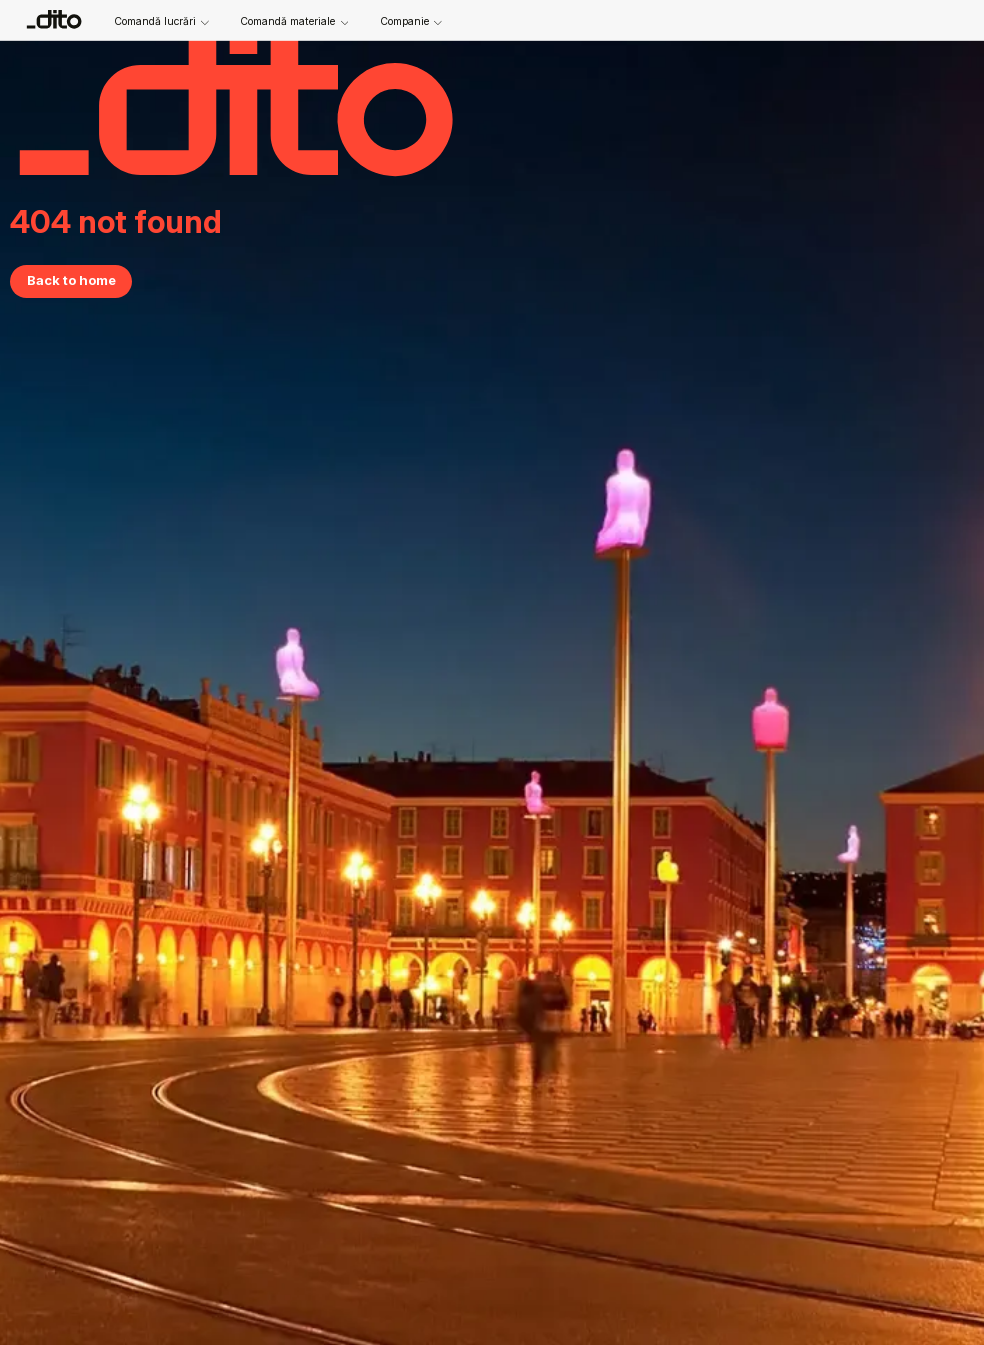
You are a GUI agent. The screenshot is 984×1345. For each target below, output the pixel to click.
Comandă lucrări (161, 22)
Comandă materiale (294, 22)
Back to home (71, 280)
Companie (411, 22)
